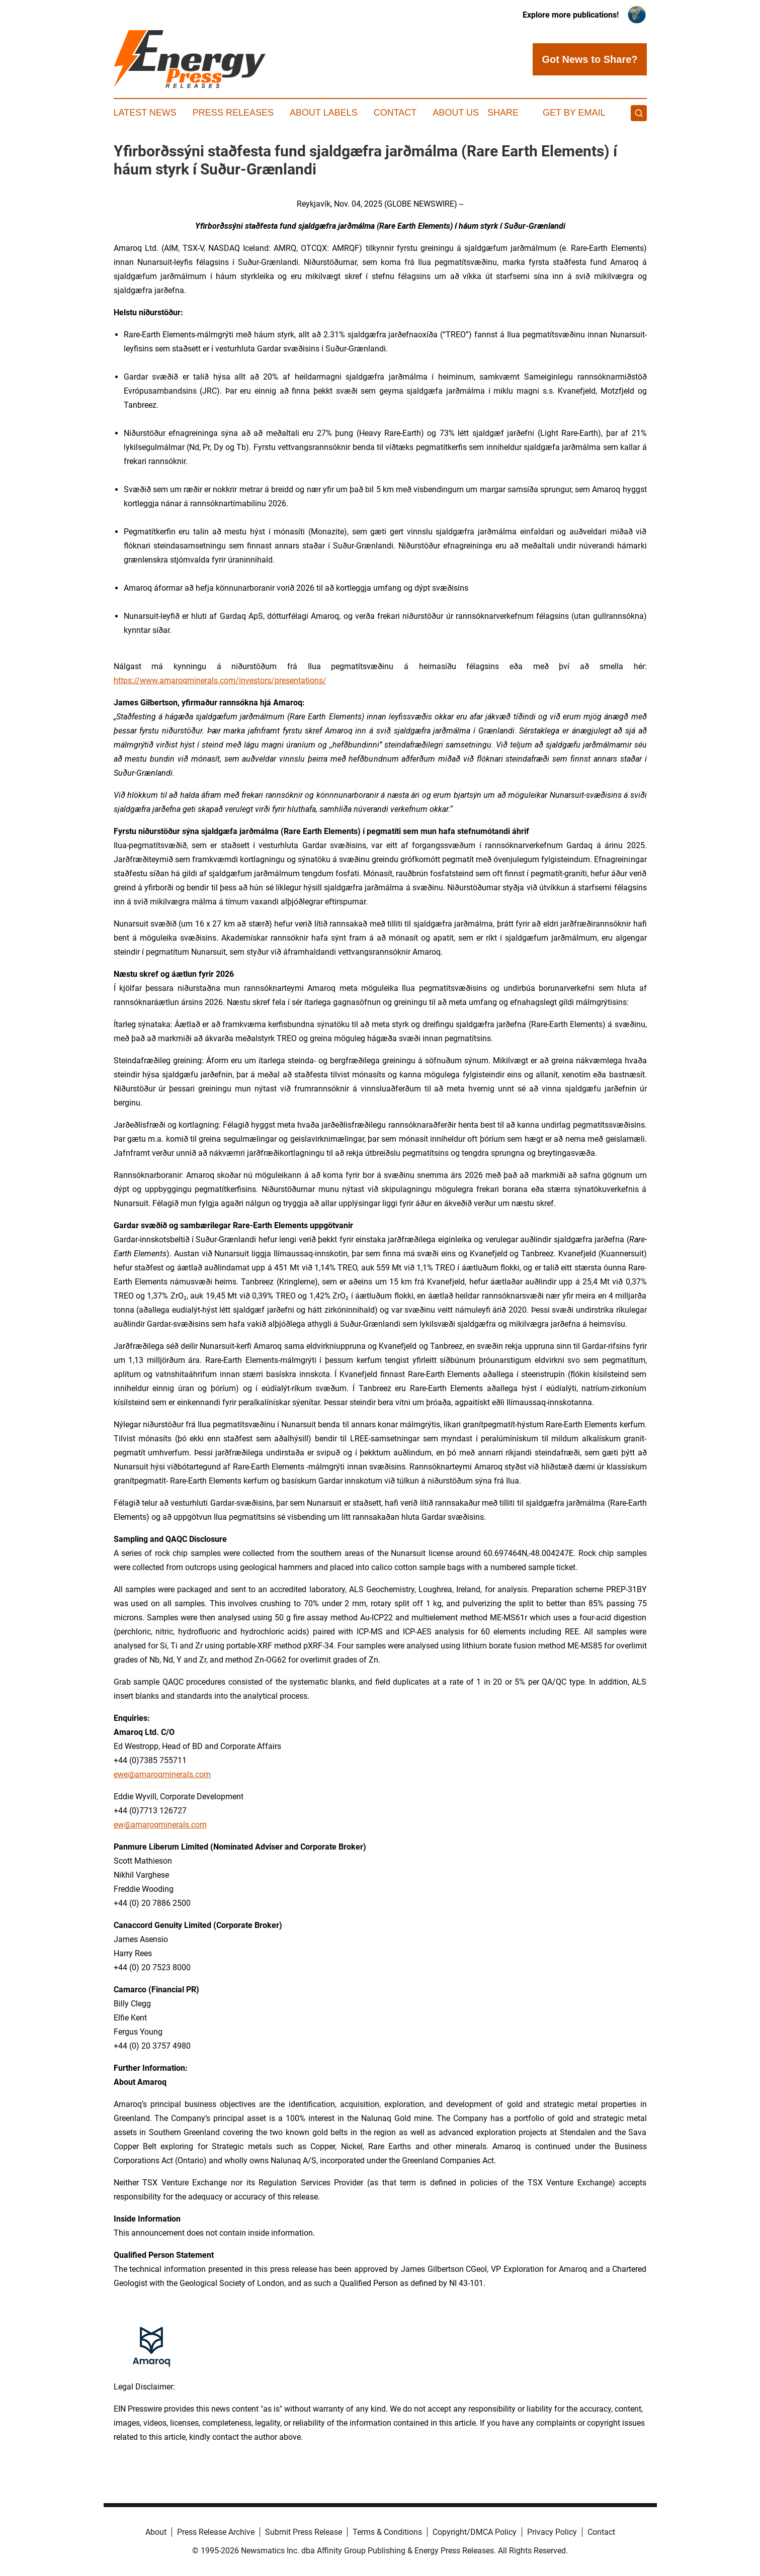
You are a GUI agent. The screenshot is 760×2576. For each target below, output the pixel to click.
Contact (395, 113)
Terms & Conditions (387, 2532)
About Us (456, 113)
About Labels (324, 113)
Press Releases (233, 113)
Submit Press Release (303, 2532)
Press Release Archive (216, 2532)
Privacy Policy (552, 2532)
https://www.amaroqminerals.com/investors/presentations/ (220, 680)
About (155, 2532)
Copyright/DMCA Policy (475, 2532)
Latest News (145, 113)
